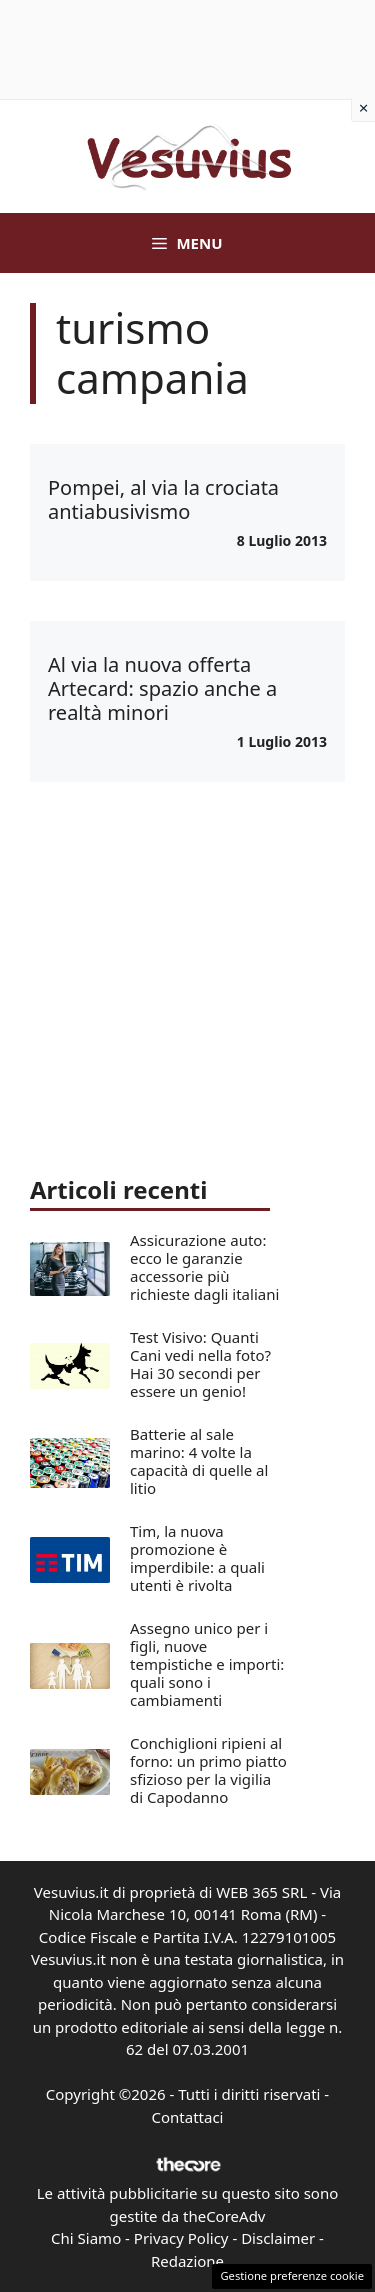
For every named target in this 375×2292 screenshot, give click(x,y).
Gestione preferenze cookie (292, 2275)
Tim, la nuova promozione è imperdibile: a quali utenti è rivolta (197, 1558)
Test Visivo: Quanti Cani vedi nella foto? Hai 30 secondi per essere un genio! (200, 1364)
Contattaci (188, 2117)
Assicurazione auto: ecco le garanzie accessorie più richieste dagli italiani (204, 1267)
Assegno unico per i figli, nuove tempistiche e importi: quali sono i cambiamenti (207, 1664)
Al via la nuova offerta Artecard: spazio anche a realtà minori (162, 688)
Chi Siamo (86, 2238)
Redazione (187, 2261)
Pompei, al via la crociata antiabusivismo (163, 499)
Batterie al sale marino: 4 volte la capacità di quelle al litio (199, 1461)
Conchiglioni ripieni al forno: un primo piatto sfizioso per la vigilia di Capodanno (208, 1770)
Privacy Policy (181, 2238)
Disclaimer (278, 2238)
